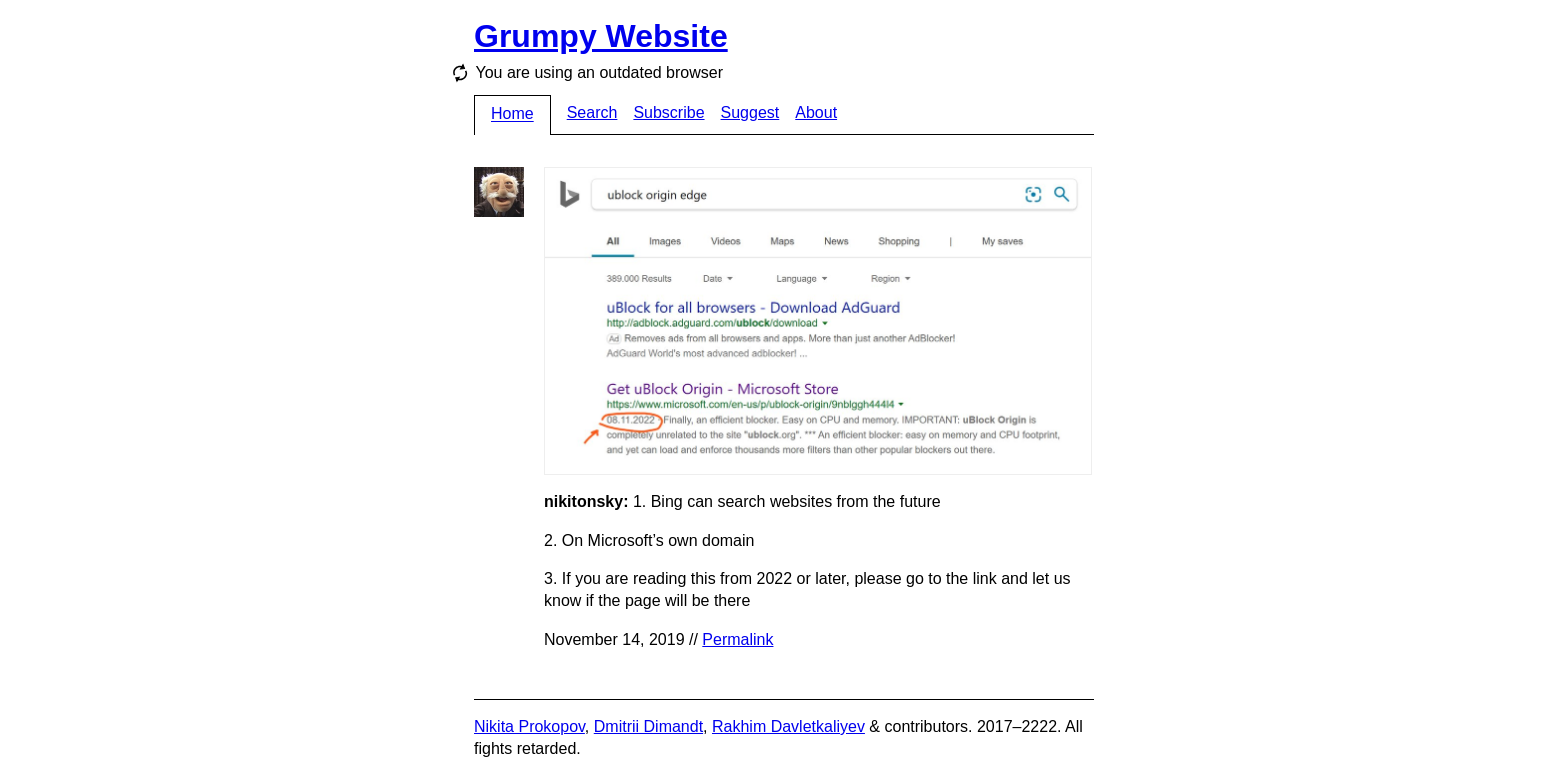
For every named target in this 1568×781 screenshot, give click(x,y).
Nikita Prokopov (529, 726)
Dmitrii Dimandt (648, 726)
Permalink (737, 639)
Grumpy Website (601, 36)
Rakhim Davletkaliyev (788, 726)
